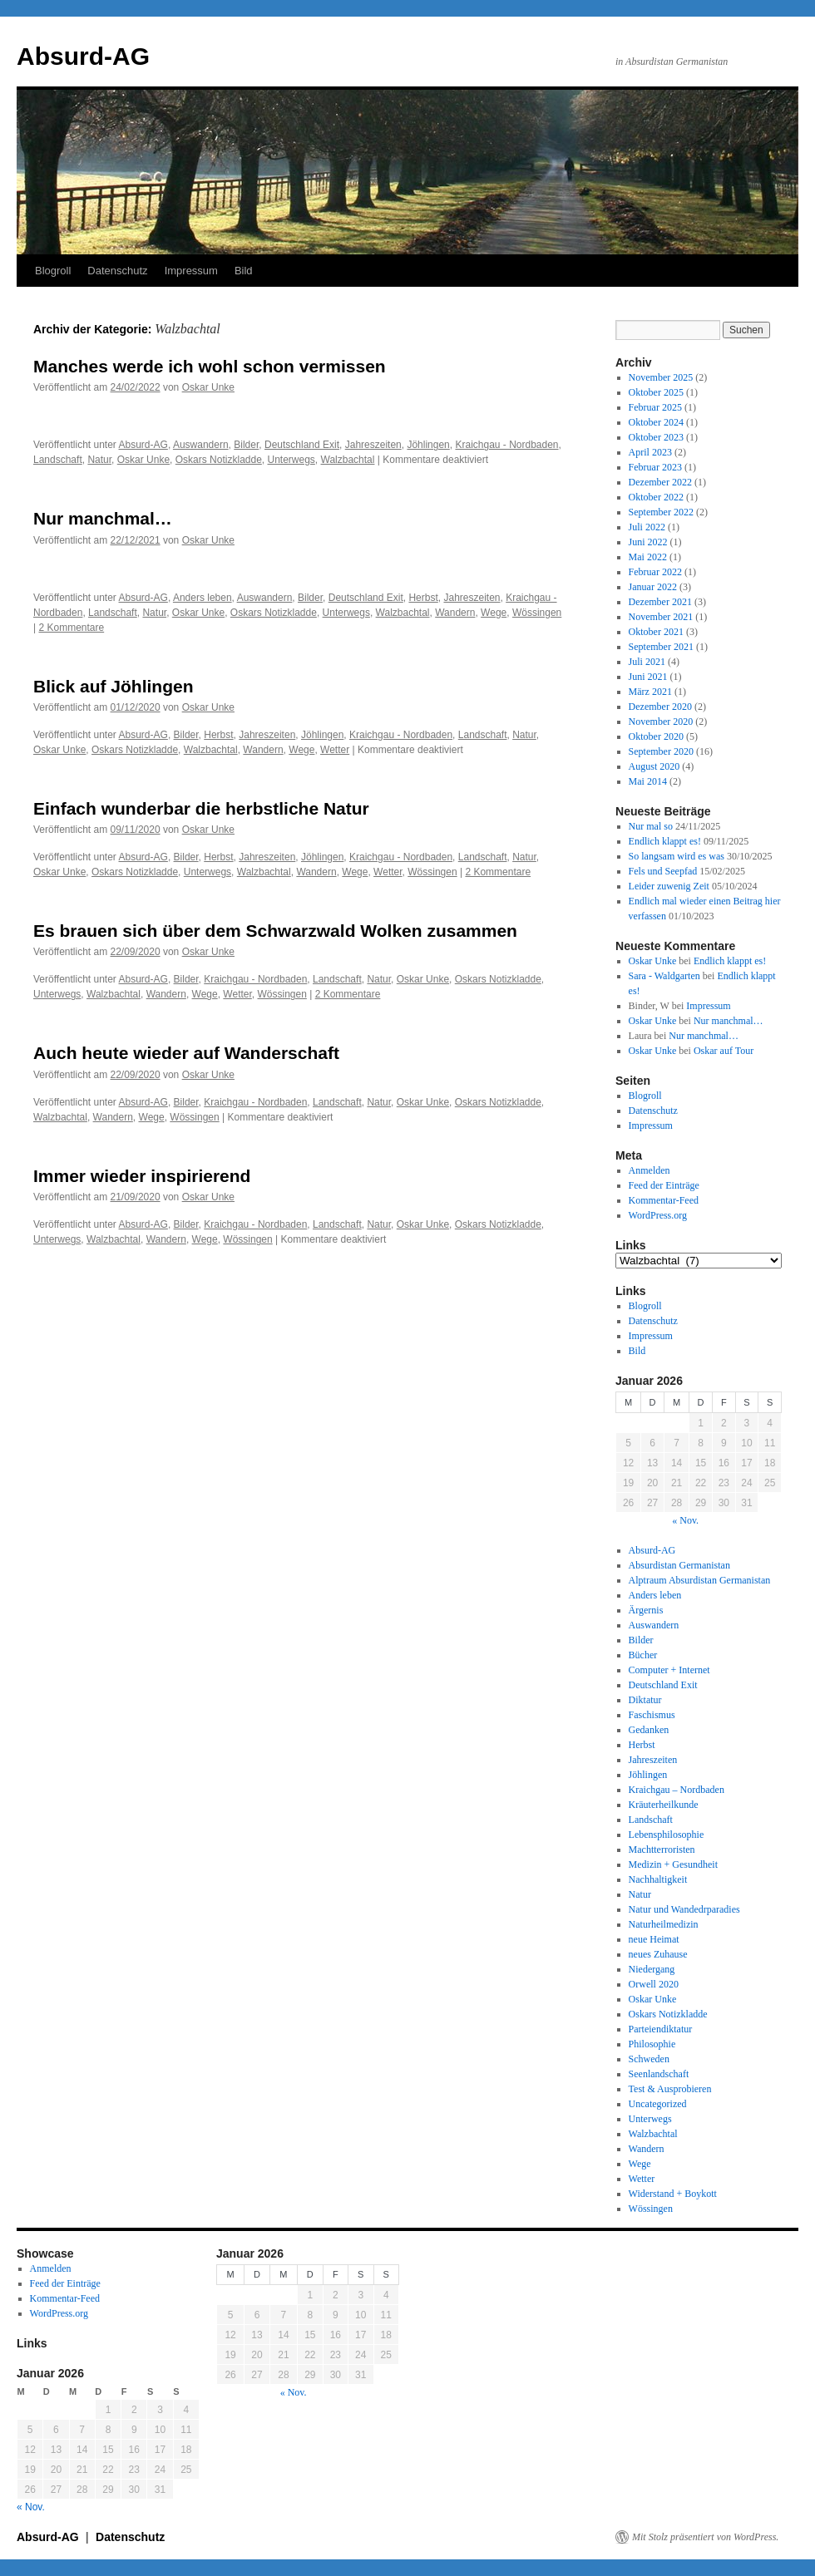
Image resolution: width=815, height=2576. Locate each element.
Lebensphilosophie (666, 1834)
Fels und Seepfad (663, 871)
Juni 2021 (648, 676)
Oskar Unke (208, 387)
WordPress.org (658, 1215)
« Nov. (685, 1520)
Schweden (649, 2059)
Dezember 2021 (660, 602)
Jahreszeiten (373, 445)
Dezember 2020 (660, 706)
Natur (99, 459)
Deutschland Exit (301, 445)
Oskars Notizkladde (218, 459)
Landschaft (57, 459)
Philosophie (652, 2044)
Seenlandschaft (659, 2074)
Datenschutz (117, 270)
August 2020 (654, 766)
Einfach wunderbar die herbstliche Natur (201, 808)
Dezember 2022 (660, 482)
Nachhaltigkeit (658, 1879)
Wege (493, 612)
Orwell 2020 (654, 1984)
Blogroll (53, 270)
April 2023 (650, 452)
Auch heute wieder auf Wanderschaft (186, 1052)
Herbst (422, 597)
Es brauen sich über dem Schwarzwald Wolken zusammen (275, 930)
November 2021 (661, 617)
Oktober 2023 (656, 437)
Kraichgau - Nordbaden (506, 445)
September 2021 (661, 647)
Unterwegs (291, 459)
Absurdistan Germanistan (679, 1565)
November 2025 (661, 377)
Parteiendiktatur (661, 2029)
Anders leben (202, 597)
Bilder (246, 445)
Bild (244, 270)
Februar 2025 (655, 407)
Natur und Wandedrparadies (684, 1909)
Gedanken (649, 1730)
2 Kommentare (71, 627)
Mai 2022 (648, 557)
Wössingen (536, 612)
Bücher (643, 1655)
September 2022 (661, 512)
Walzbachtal (348, 459)
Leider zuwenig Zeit (669, 886)
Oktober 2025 (656, 392)
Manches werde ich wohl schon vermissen (209, 366)
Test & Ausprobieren (670, 2089)
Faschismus (652, 1715)
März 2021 (650, 691)
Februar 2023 (655, 467)
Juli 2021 (647, 661)
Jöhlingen (428, 445)
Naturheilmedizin (664, 1924)
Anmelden (649, 1170)
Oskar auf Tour (723, 1051)
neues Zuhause (658, 1954)
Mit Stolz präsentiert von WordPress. (705, 2537)
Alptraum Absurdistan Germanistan (700, 1580)
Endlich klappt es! (665, 841)
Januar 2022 (653, 587)
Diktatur (645, 1700)
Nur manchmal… (102, 518)
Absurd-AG (83, 56)
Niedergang (652, 1969)
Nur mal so (651, 826)
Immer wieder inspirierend (141, 1175)
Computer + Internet (669, 1670)
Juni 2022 (648, 542)
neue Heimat (654, 1939)
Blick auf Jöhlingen (113, 686)
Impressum (191, 270)
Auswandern (201, 445)
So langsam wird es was (676, 856)
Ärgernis (646, 1610)
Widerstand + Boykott (673, 2193)
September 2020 (661, 751)
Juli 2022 (647, 527)
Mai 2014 (648, 781)
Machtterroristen (662, 1849)
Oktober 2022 (656, 497)
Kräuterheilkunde (664, 1804)
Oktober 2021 (656, 632)
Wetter (334, 750)
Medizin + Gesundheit (673, 1864)
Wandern (455, 612)
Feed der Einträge (664, 1185)
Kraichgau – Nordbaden (676, 1789)
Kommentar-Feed (664, 1200)
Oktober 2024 (656, 422)
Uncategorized (658, 2104)
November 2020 (661, 721)
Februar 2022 (655, 572)
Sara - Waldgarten (664, 976)
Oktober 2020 (656, 736)
